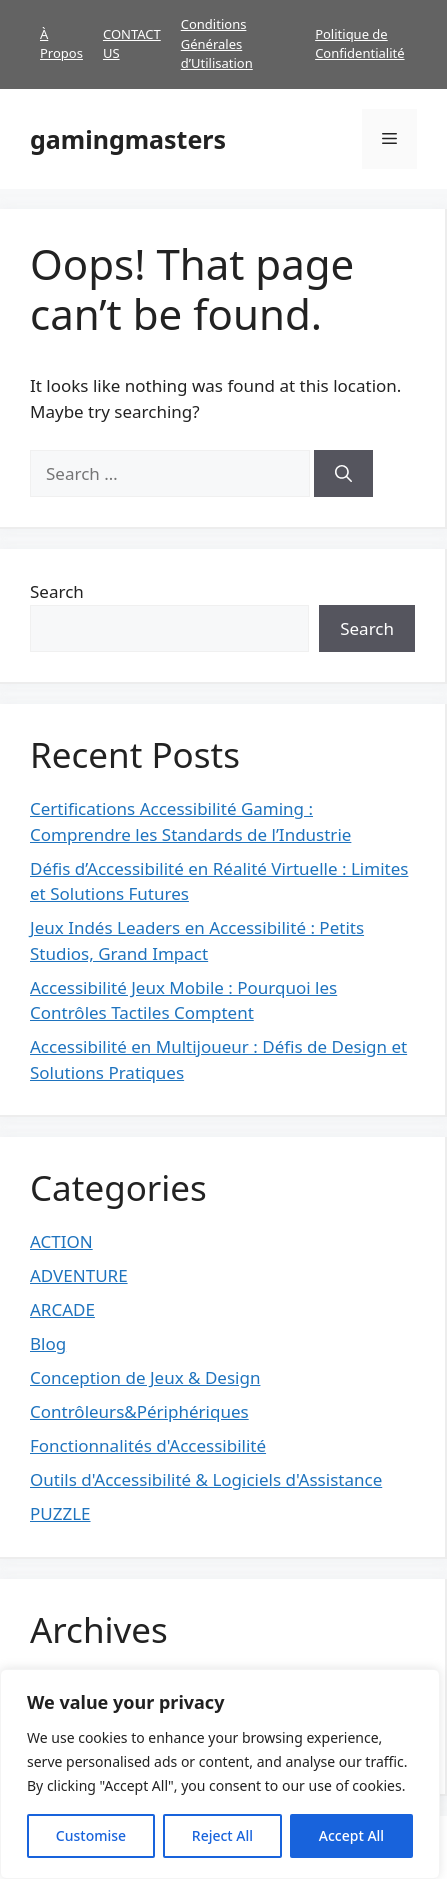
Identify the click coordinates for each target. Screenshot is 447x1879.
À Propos (61, 44)
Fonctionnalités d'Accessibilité (148, 1445)
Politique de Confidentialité (359, 44)
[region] (220, 1774)
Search (57, 591)
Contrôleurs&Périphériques (139, 1411)
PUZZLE (60, 1513)
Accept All (351, 1835)
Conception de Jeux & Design (145, 1377)
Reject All (222, 1835)
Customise (91, 1835)
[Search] (343, 474)
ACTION (61, 1241)
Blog (48, 1343)
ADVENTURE (79, 1275)
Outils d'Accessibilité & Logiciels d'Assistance (206, 1479)
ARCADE (62, 1309)
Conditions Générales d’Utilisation (217, 43)
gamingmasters (128, 139)
